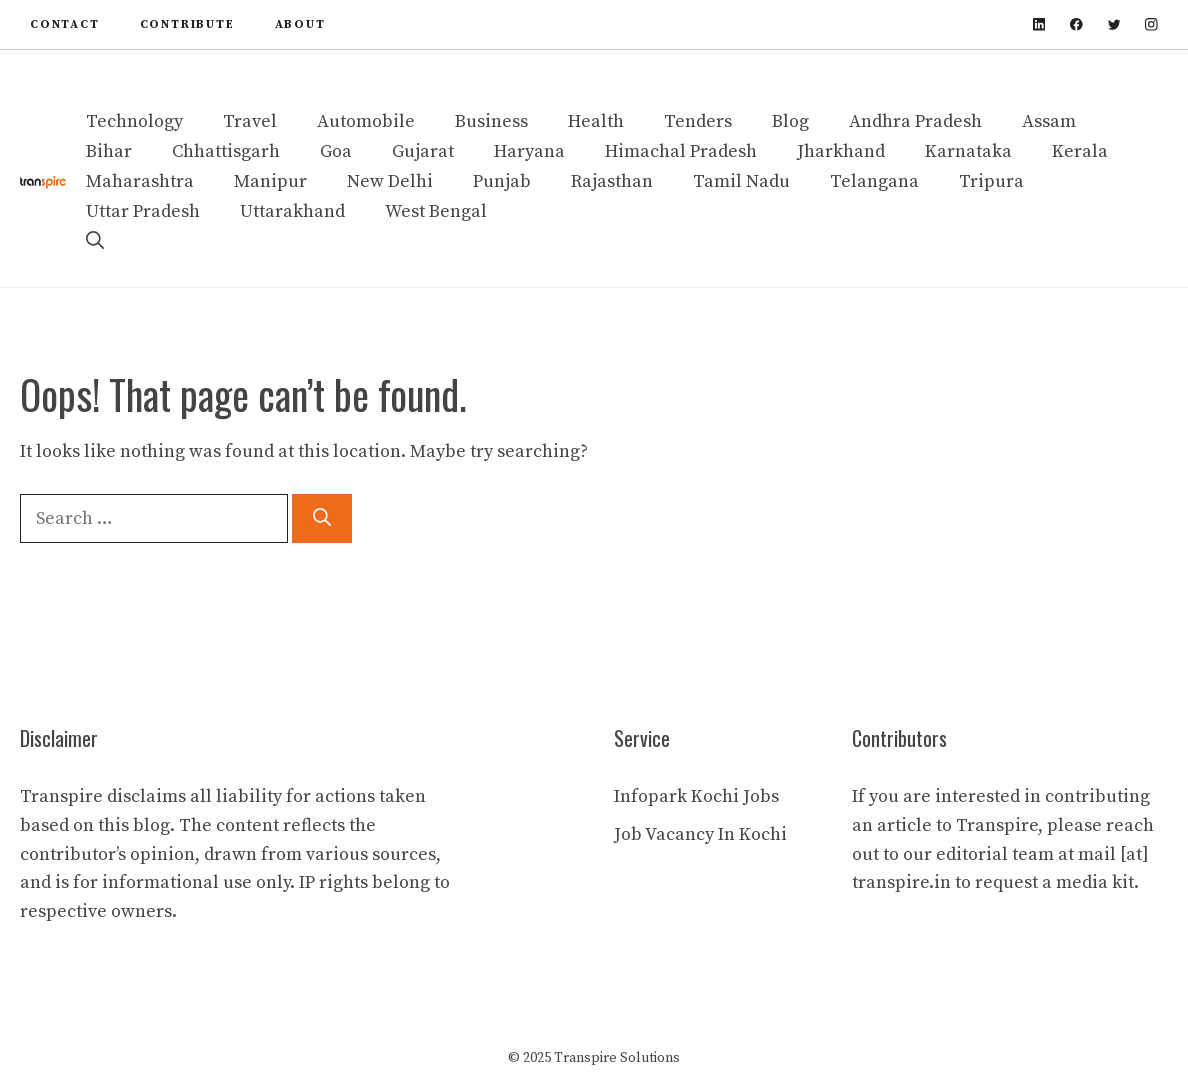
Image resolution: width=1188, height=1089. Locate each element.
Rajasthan (612, 181)
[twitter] (1114, 24)
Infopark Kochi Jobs (696, 796)
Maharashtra (140, 181)
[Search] (322, 518)
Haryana (529, 151)
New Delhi (390, 181)
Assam (1049, 121)
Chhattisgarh (226, 151)
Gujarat (423, 151)
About (300, 24)
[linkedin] (1039, 24)
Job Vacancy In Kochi (700, 834)
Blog (790, 121)
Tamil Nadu (741, 181)
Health (596, 121)
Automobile (366, 121)
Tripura (991, 181)
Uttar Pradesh (143, 211)
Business (491, 121)
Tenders (698, 121)
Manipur (270, 181)
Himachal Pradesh (681, 151)
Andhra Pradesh (915, 121)
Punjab (502, 181)
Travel (250, 121)
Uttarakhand (292, 211)
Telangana (874, 181)
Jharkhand (841, 151)
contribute (187, 24)
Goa (336, 151)
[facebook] (1076, 24)
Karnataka (968, 151)
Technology (134, 121)
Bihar (109, 151)
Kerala (1080, 151)
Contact (65, 24)
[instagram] (1151, 24)
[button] (95, 242)
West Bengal (436, 211)
